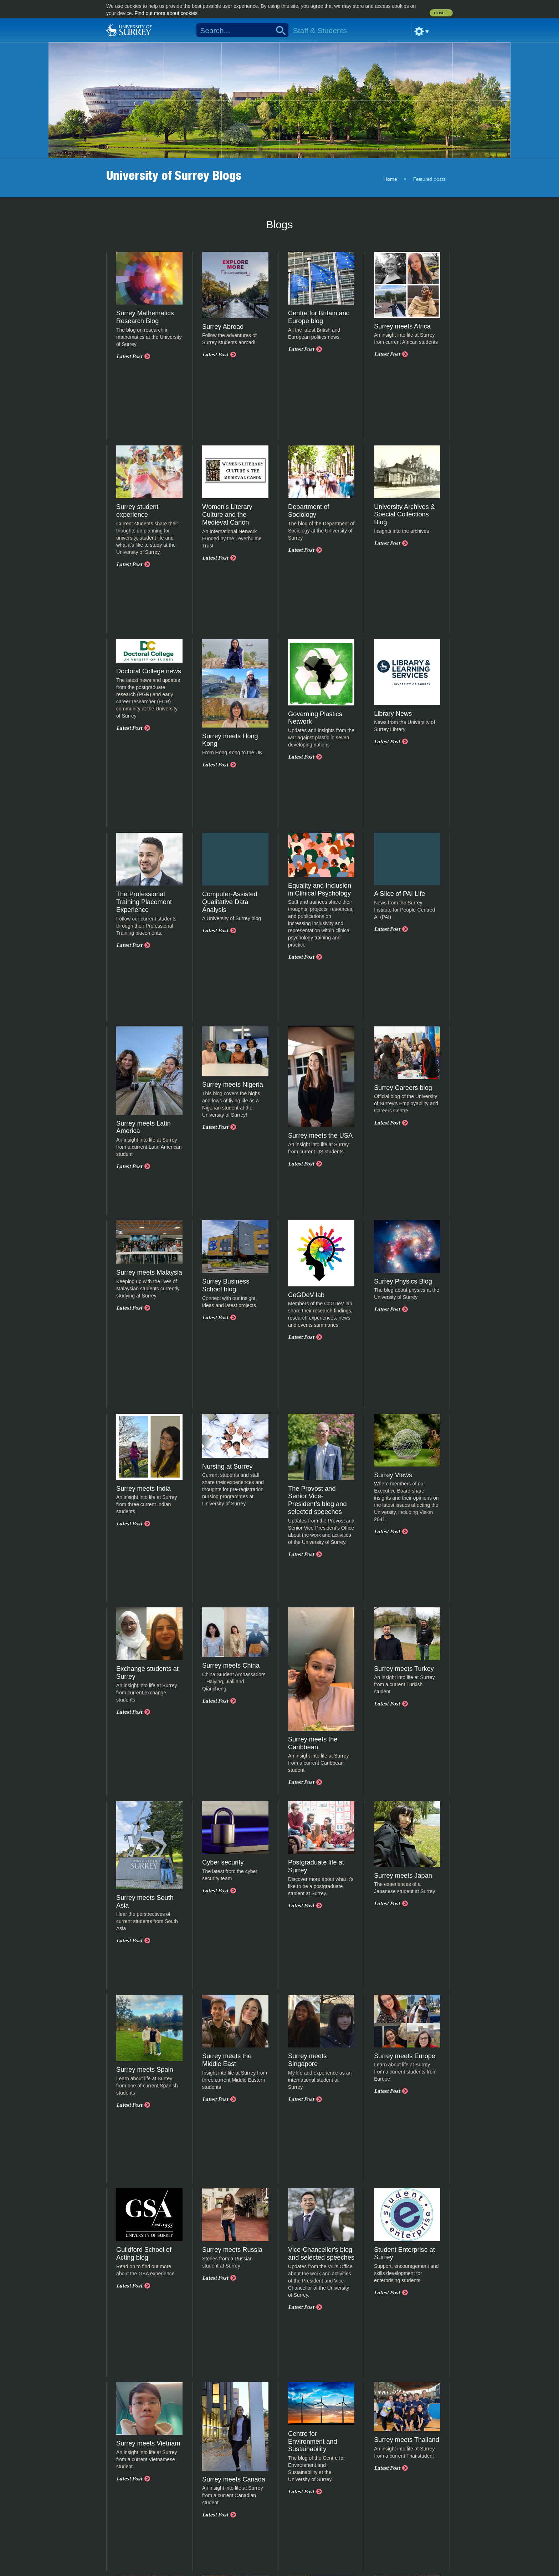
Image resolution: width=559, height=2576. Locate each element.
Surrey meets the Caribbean (312, 1743)
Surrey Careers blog (403, 1087)
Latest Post (129, 356)
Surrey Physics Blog (403, 1281)
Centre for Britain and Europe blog (319, 317)
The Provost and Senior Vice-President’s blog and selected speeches (317, 1500)
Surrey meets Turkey (404, 1668)
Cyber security (222, 1862)
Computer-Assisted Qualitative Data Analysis (229, 902)
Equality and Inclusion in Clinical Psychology (319, 889)
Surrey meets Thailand (406, 2439)
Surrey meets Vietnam (148, 2443)
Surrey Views (393, 1475)
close (439, 12)
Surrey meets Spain (144, 2069)
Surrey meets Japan (403, 1875)
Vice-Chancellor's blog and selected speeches (321, 2253)
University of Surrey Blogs (173, 175)
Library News (393, 713)
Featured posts (429, 179)
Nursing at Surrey (227, 1466)
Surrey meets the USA (320, 1135)
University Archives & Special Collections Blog (404, 514)
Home (390, 179)
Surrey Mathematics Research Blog (145, 317)
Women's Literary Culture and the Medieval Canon (227, 514)
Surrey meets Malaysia (149, 1272)
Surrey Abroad (222, 326)
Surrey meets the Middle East (226, 2059)
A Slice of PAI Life (399, 893)
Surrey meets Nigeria (232, 1084)
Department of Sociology (308, 510)
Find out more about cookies (166, 13)
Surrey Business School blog (225, 1285)
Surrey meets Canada (233, 2479)
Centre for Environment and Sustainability (312, 2441)
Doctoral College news (148, 671)
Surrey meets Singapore (307, 2059)
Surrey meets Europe (404, 2056)
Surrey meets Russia (232, 2249)
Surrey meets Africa (402, 326)
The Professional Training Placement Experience (144, 902)
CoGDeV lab (306, 1295)
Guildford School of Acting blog (143, 2253)
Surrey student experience (137, 510)
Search (278, 30)
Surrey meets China (231, 1665)
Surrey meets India (143, 1488)
